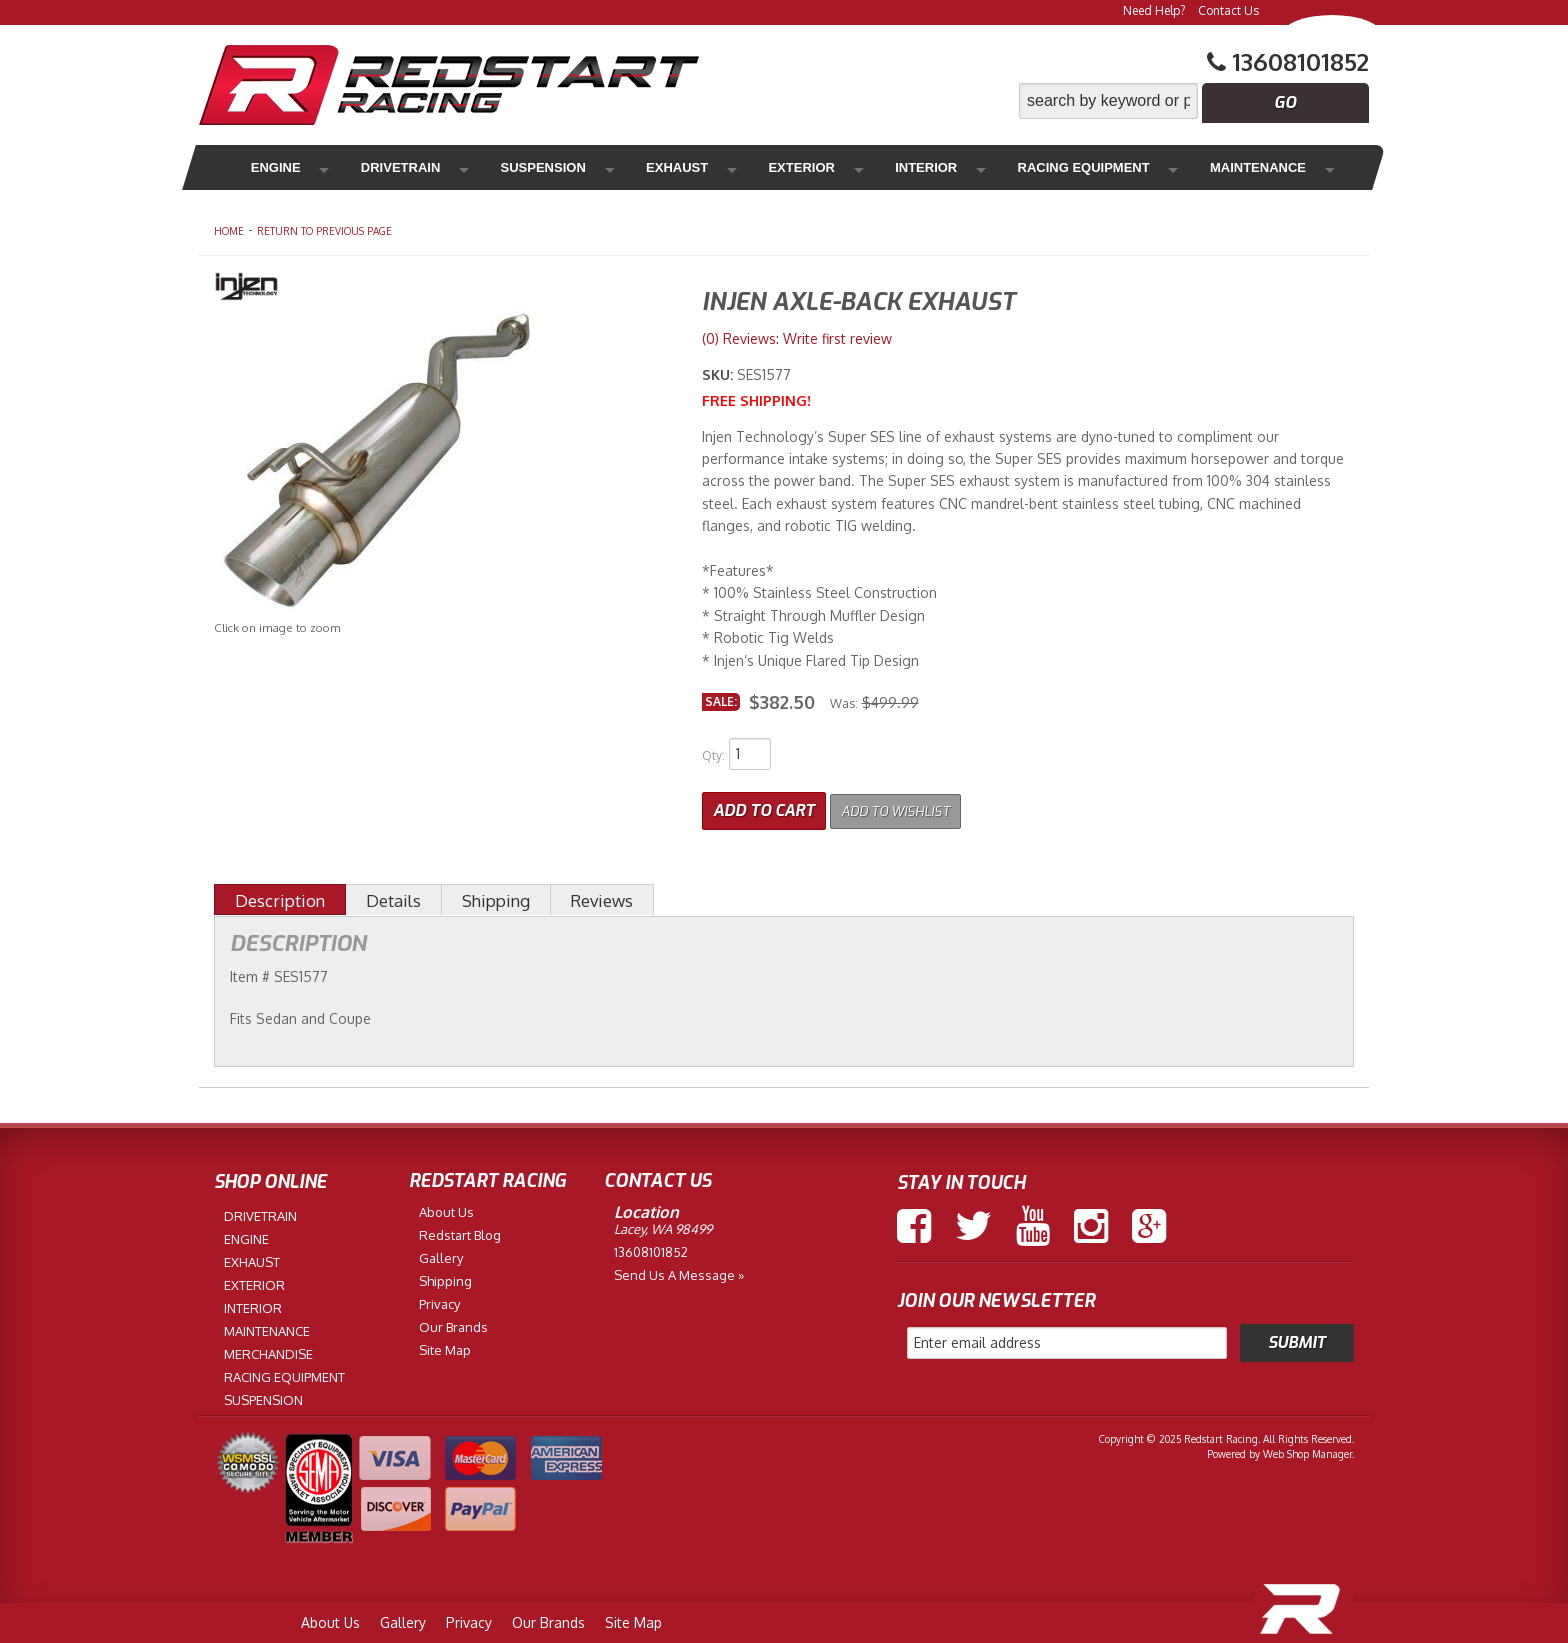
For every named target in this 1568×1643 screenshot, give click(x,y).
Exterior (713, 167)
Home (229, 231)
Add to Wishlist (908, 805)
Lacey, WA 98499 (663, 1224)
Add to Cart (764, 805)
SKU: (719, 374)
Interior (815, 167)
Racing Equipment (954, 167)
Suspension (498, 167)
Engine (272, 167)
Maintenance (1115, 167)
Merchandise (1255, 167)
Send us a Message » (679, 1270)
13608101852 (651, 1247)
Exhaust (611, 167)
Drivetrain (376, 167)
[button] (1194, 101)
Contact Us (1228, 10)
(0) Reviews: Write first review (797, 338)
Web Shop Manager (1307, 1449)
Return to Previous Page (324, 231)
